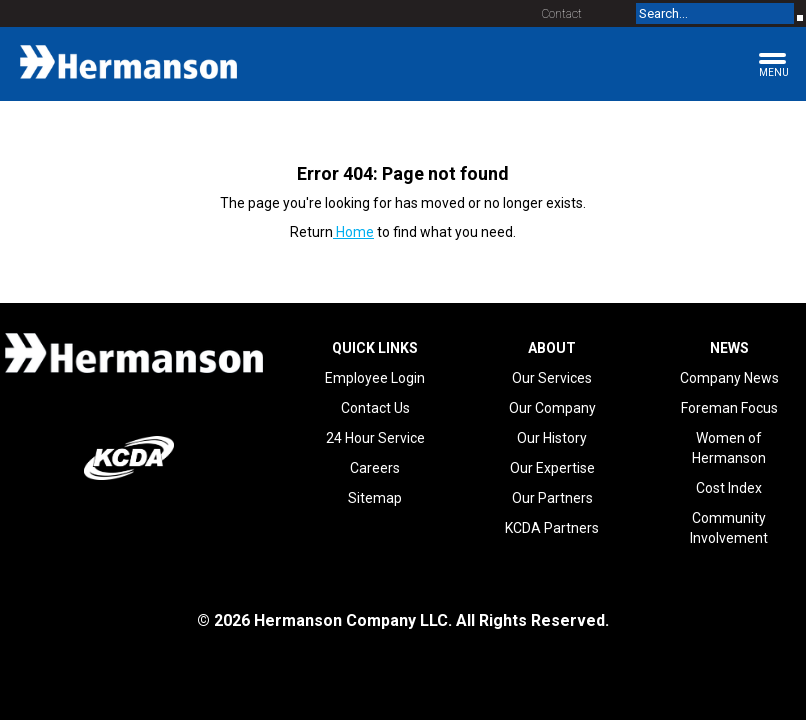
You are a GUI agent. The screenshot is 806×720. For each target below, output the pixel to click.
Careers (375, 468)
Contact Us (375, 408)
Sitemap (375, 498)
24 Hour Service (375, 438)
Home (353, 232)
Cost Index (729, 488)
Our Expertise (552, 468)
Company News (729, 378)
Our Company (552, 408)
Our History (552, 438)
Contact (562, 14)
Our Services (552, 378)
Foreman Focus (729, 408)
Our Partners (552, 498)
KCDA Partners (552, 528)
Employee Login (375, 378)
